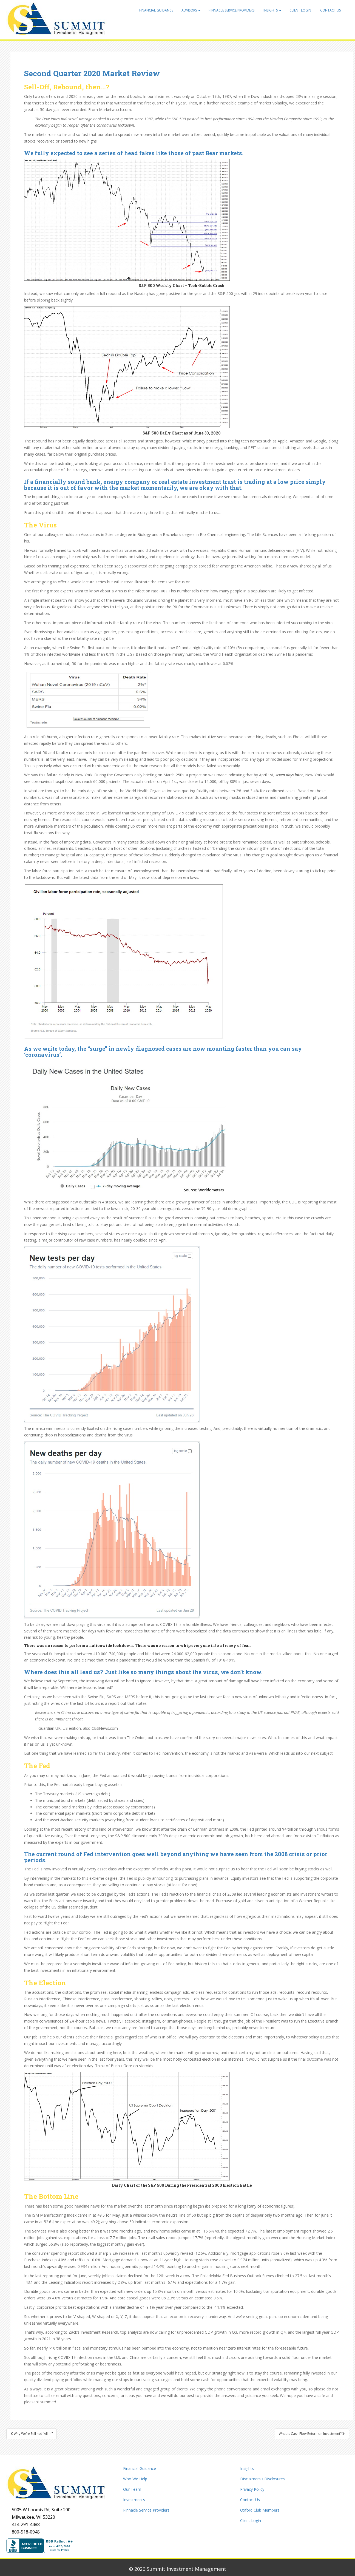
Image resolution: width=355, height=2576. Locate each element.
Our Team (132, 2489)
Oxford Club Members (259, 2510)
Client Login (300, 10)
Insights (272, 10)
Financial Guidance (156, 10)
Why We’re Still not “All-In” (31, 2433)
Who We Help (135, 2478)
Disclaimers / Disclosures (262, 2478)
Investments (134, 2499)
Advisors (190, 10)
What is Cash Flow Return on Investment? (312, 2433)
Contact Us (330, 10)
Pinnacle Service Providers (231, 10)
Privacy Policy (252, 2489)
